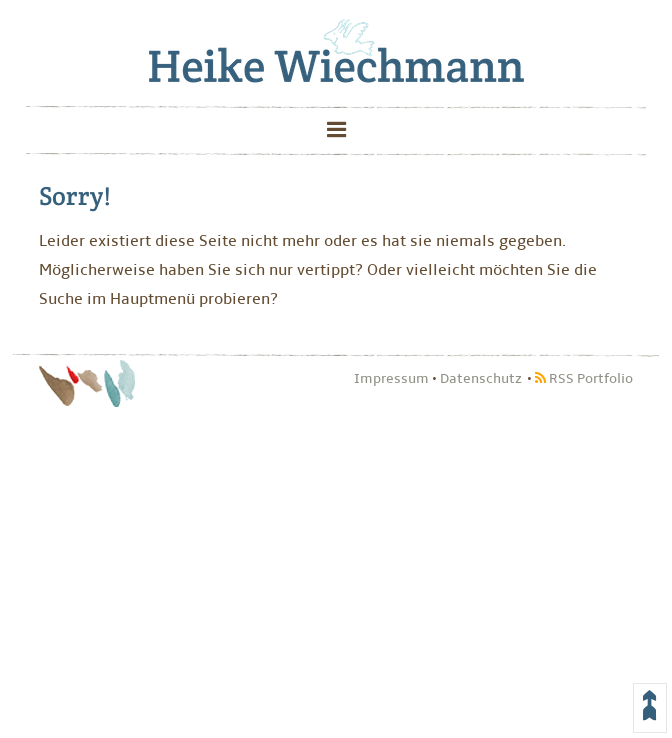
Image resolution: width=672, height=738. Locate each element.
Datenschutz (481, 378)
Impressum (391, 378)
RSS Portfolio (584, 378)
